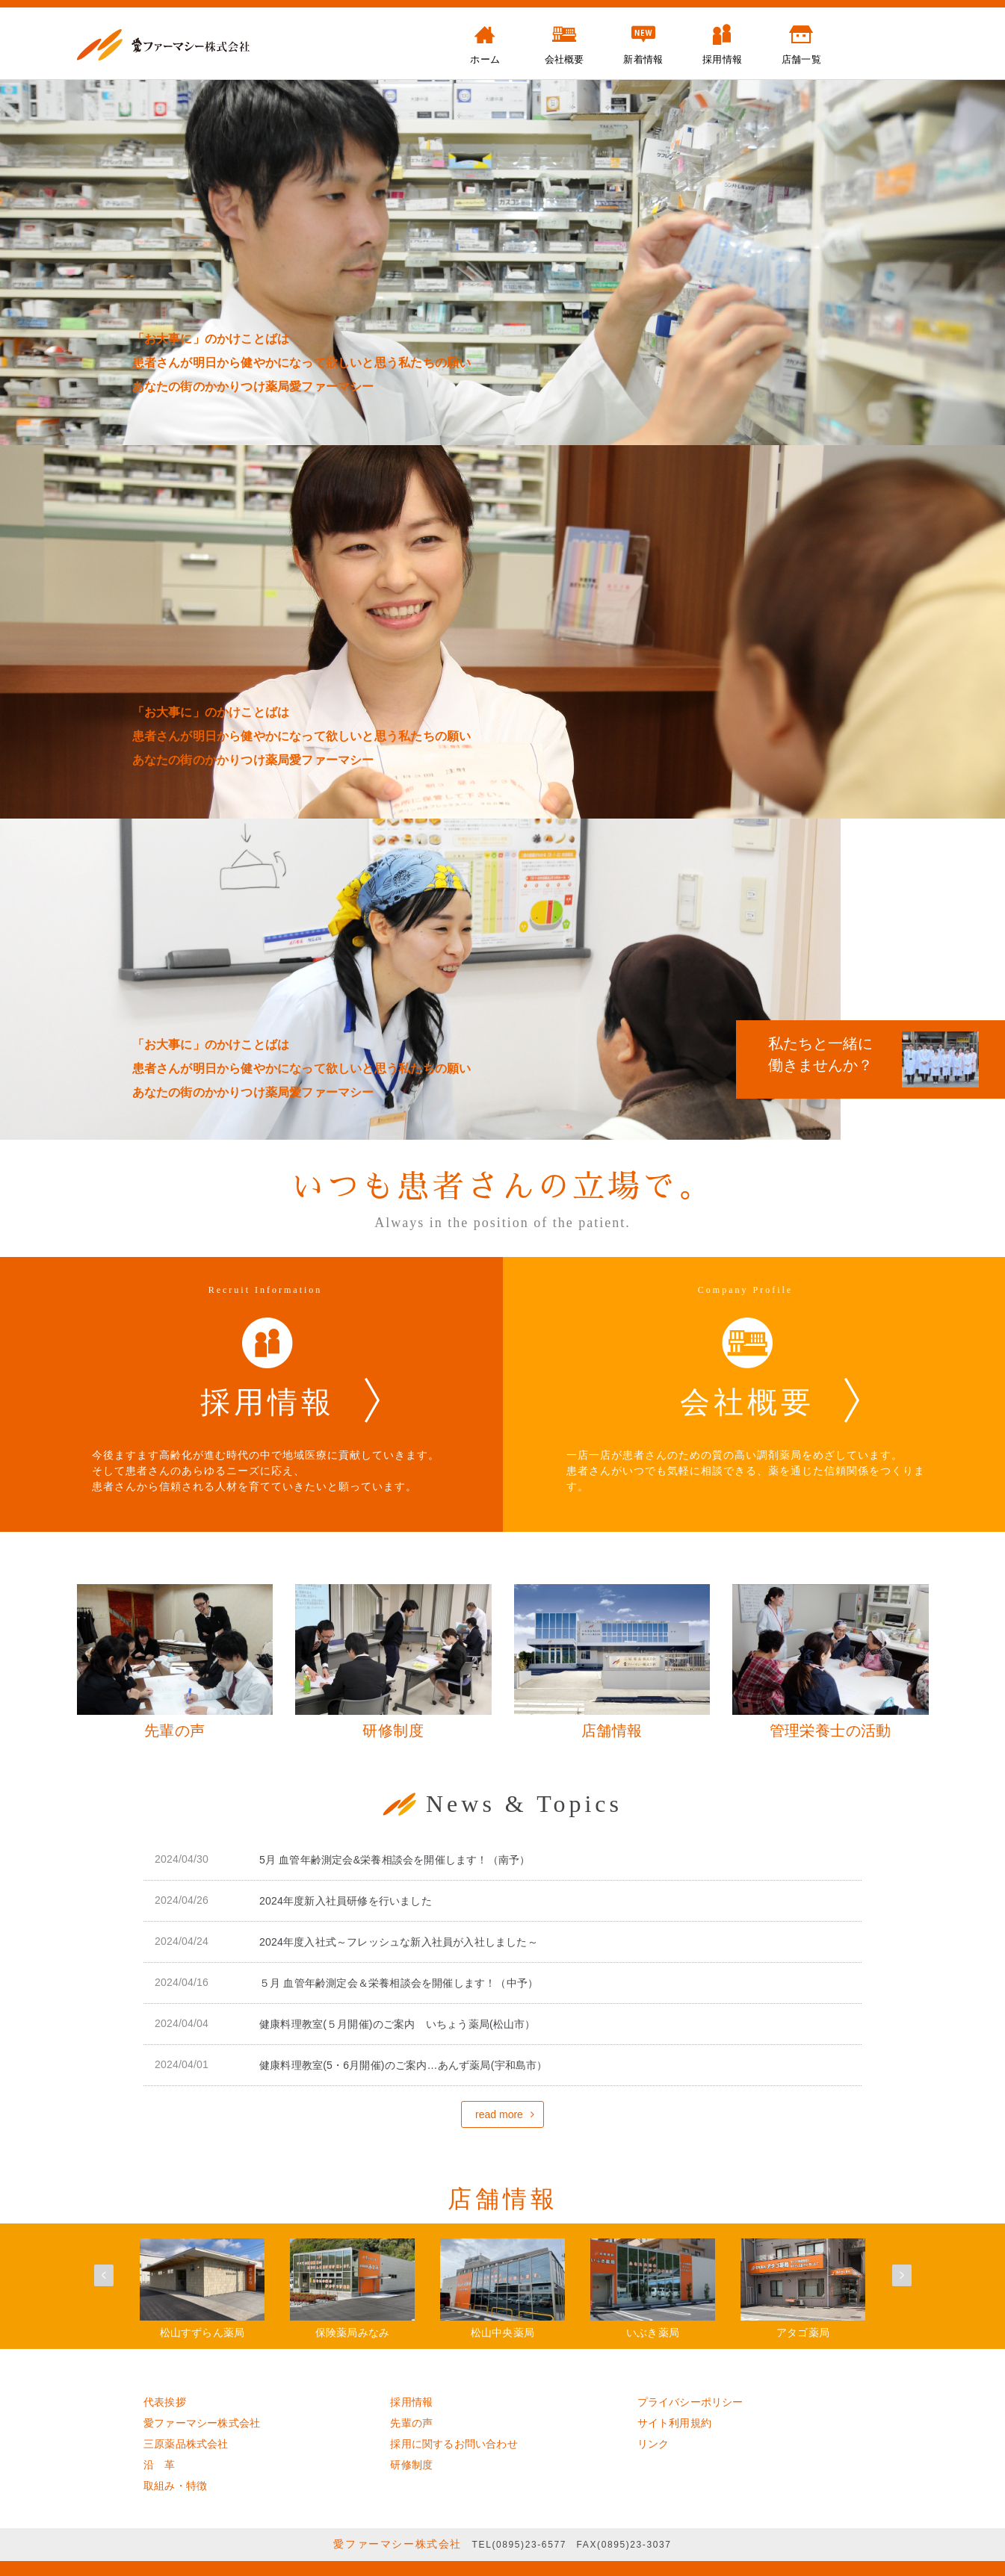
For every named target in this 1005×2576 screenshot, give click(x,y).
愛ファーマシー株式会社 (201, 2423)
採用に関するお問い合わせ (453, 2444)
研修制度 (411, 2465)
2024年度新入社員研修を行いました (345, 1901)
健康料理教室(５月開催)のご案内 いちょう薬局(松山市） (397, 2024)
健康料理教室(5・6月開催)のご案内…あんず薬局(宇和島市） (403, 2065)
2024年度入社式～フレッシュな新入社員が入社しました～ (398, 1942)
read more (499, 2114)
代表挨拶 (164, 2402)
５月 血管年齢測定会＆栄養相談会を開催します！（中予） (398, 1983)
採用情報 (411, 2402)
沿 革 (159, 2465)
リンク (653, 2444)
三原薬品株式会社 (186, 2444)
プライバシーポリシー (690, 2402)
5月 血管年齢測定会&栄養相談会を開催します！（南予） (394, 1860)
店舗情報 (503, 2198)
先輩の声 (411, 2423)
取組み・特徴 (175, 2486)
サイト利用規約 (674, 2423)
